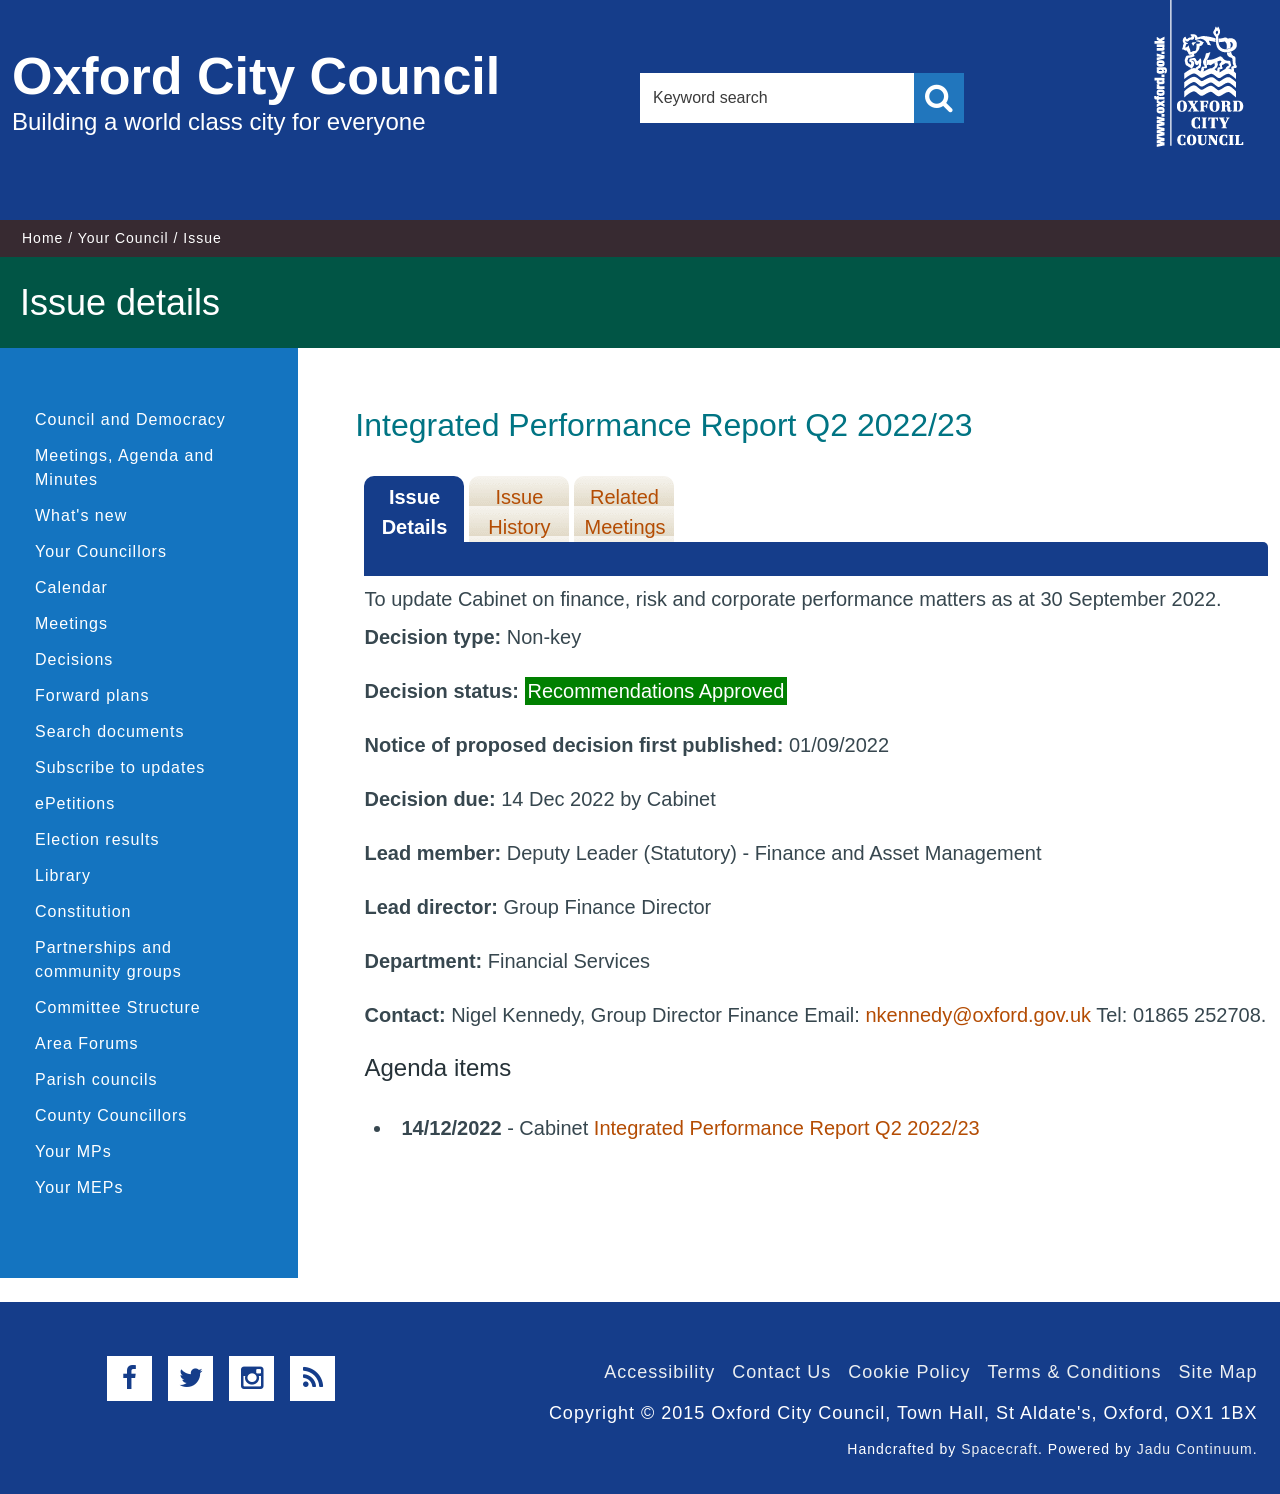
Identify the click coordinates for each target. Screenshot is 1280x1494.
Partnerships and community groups (108, 959)
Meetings (71, 623)
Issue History (519, 512)
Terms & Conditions (1074, 1372)
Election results (97, 839)
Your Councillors (101, 551)
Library (63, 875)
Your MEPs (79, 1187)
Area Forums (86, 1043)
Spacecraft (999, 1449)
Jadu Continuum (1195, 1449)
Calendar (71, 587)
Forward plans (92, 695)
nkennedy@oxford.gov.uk (978, 1015)
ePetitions (75, 803)
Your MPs (73, 1151)
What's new (81, 515)
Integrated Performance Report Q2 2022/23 (787, 1128)
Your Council (123, 238)
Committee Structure (118, 1007)
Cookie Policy (909, 1372)
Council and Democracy (130, 419)
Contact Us (781, 1372)
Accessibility (659, 1372)
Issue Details (415, 512)
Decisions (74, 659)
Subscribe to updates (120, 767)
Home (42, 238)
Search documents (109, 731)
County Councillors (111, 1115)
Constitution (83, 911)
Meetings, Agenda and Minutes (124, 467)
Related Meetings (624, 512)
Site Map (1217, 1372)
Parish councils (96, 1079)
